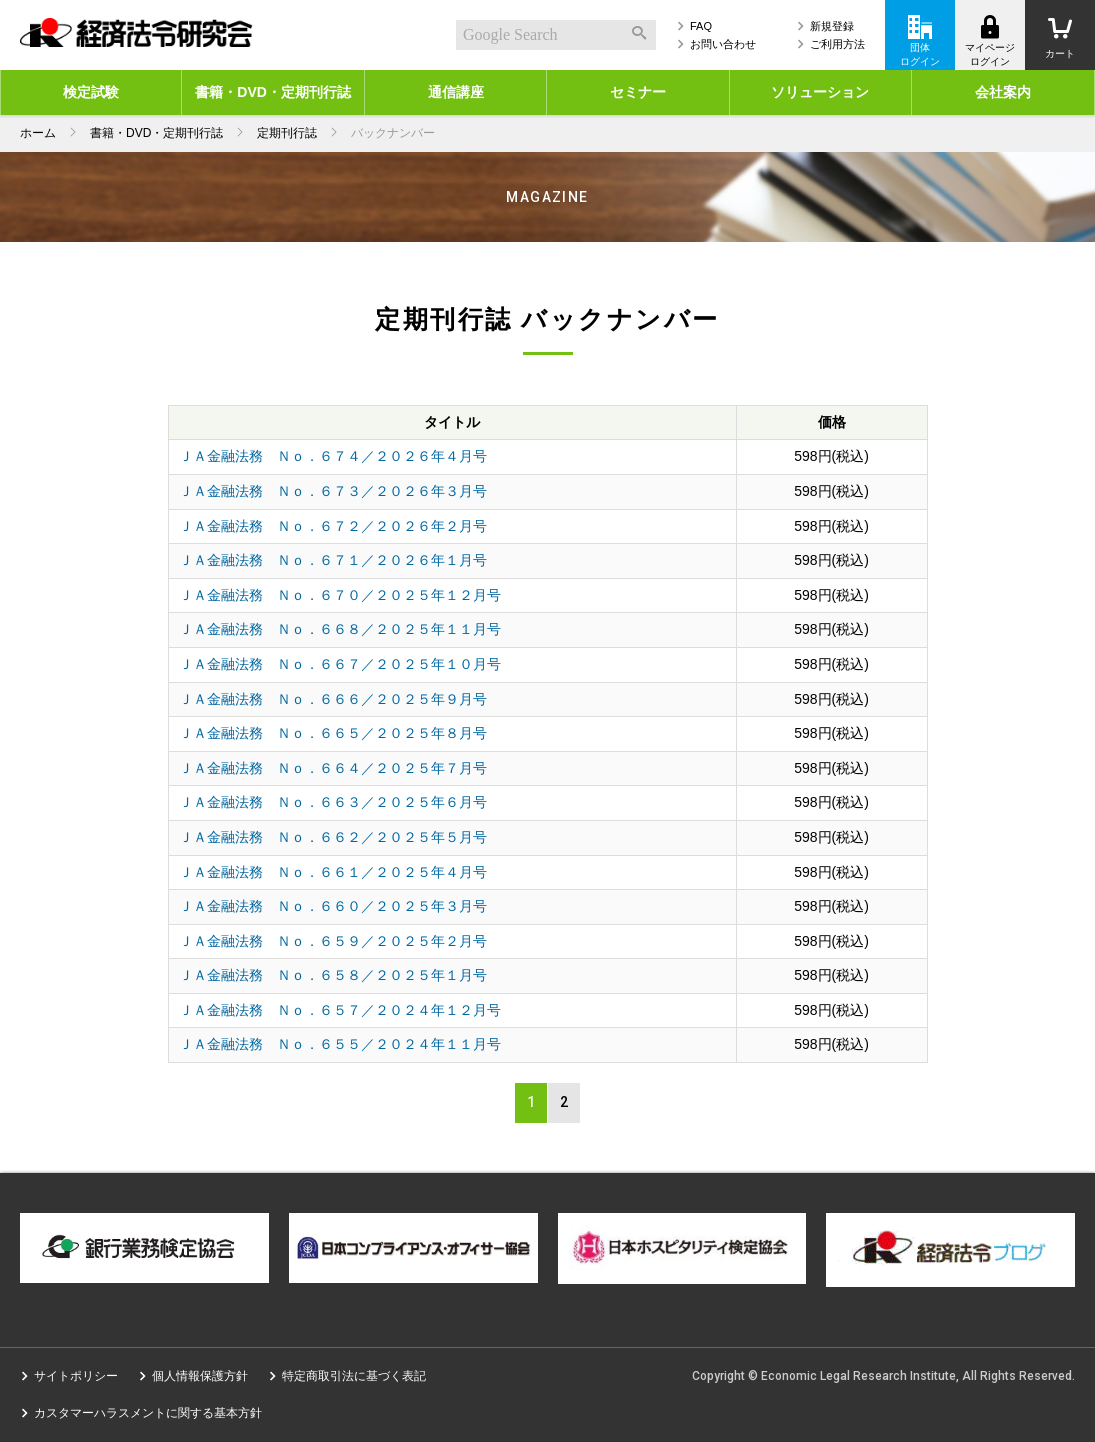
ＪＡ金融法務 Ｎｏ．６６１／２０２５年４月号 (333, 872)
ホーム (38, 133)
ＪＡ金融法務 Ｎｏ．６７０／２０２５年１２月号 (340, 595)
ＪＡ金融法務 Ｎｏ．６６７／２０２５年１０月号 (340, 664)
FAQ (701, 26)
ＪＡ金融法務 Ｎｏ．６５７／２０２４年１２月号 (340, 1010)
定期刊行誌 (287, 133)
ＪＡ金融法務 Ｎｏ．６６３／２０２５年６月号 (333, 802)
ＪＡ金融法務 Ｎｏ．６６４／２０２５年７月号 (333, 768)
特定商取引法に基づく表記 (354, 1376)
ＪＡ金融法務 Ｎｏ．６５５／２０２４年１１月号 (340, 1044)
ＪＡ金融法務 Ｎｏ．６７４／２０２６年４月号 (333, 456)
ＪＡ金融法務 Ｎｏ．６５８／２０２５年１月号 (333, 975)
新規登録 (832, 26)
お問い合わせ (723, 44)
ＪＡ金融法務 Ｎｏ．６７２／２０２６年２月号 (333, 526)
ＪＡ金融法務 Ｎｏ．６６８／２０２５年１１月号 (340, 629)
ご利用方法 (837, 44)
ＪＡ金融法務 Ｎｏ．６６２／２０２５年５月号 (333, 837)
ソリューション (820, 92)
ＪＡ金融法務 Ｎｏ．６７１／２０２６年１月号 (333, 560)
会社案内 (1003, 92)
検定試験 (91, 92)
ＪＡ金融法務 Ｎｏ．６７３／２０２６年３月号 (333, 491)
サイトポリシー (76, 1376)
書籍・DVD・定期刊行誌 (273, 92)
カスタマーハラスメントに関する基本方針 (148, 1413)
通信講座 (456, 92)
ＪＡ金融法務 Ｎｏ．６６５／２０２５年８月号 (333, 733)
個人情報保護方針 (200, 1376)
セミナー (638, 92)
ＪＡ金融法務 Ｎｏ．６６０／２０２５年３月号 (333, 906)
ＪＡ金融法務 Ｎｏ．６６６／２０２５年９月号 (333, 699)
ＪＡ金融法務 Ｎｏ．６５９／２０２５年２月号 (333, 941)
